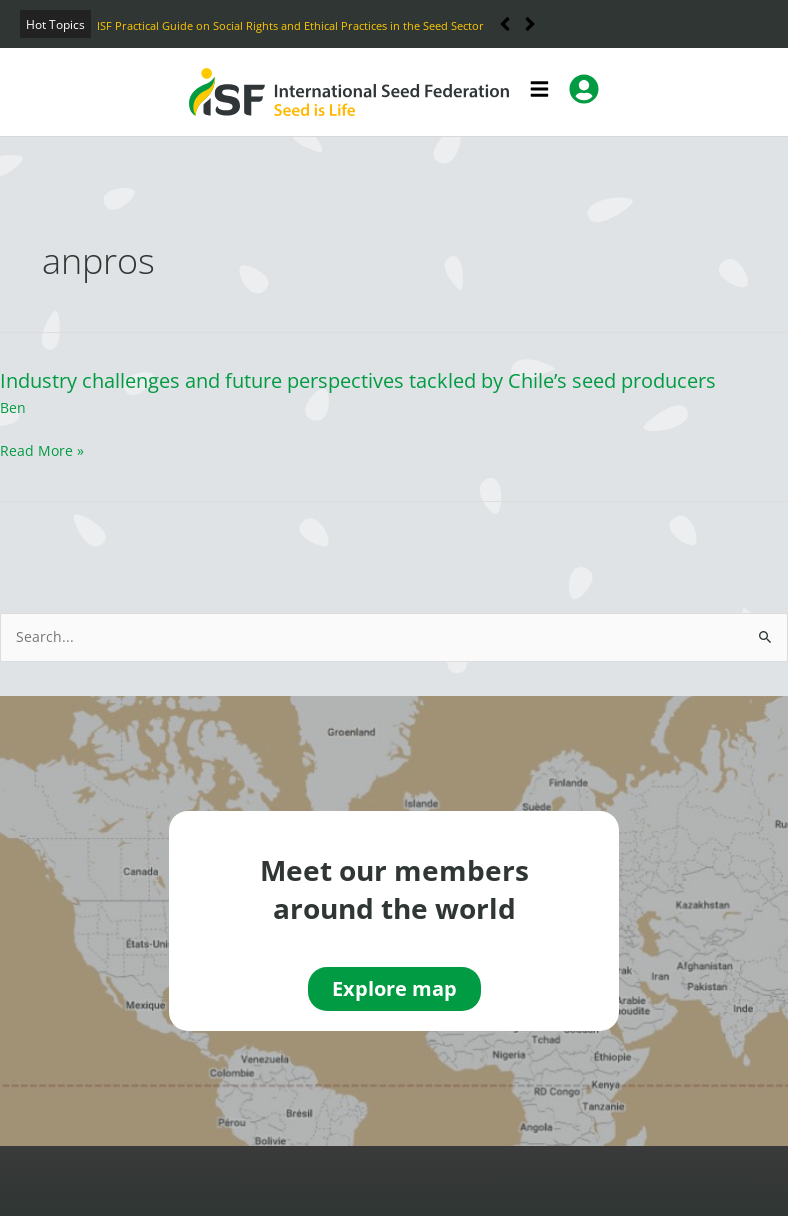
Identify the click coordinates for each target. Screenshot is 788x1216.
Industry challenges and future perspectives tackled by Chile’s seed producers (358, 380)
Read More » (42, 450)
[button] (530, 24)
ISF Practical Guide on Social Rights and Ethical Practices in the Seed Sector (290, 25)
